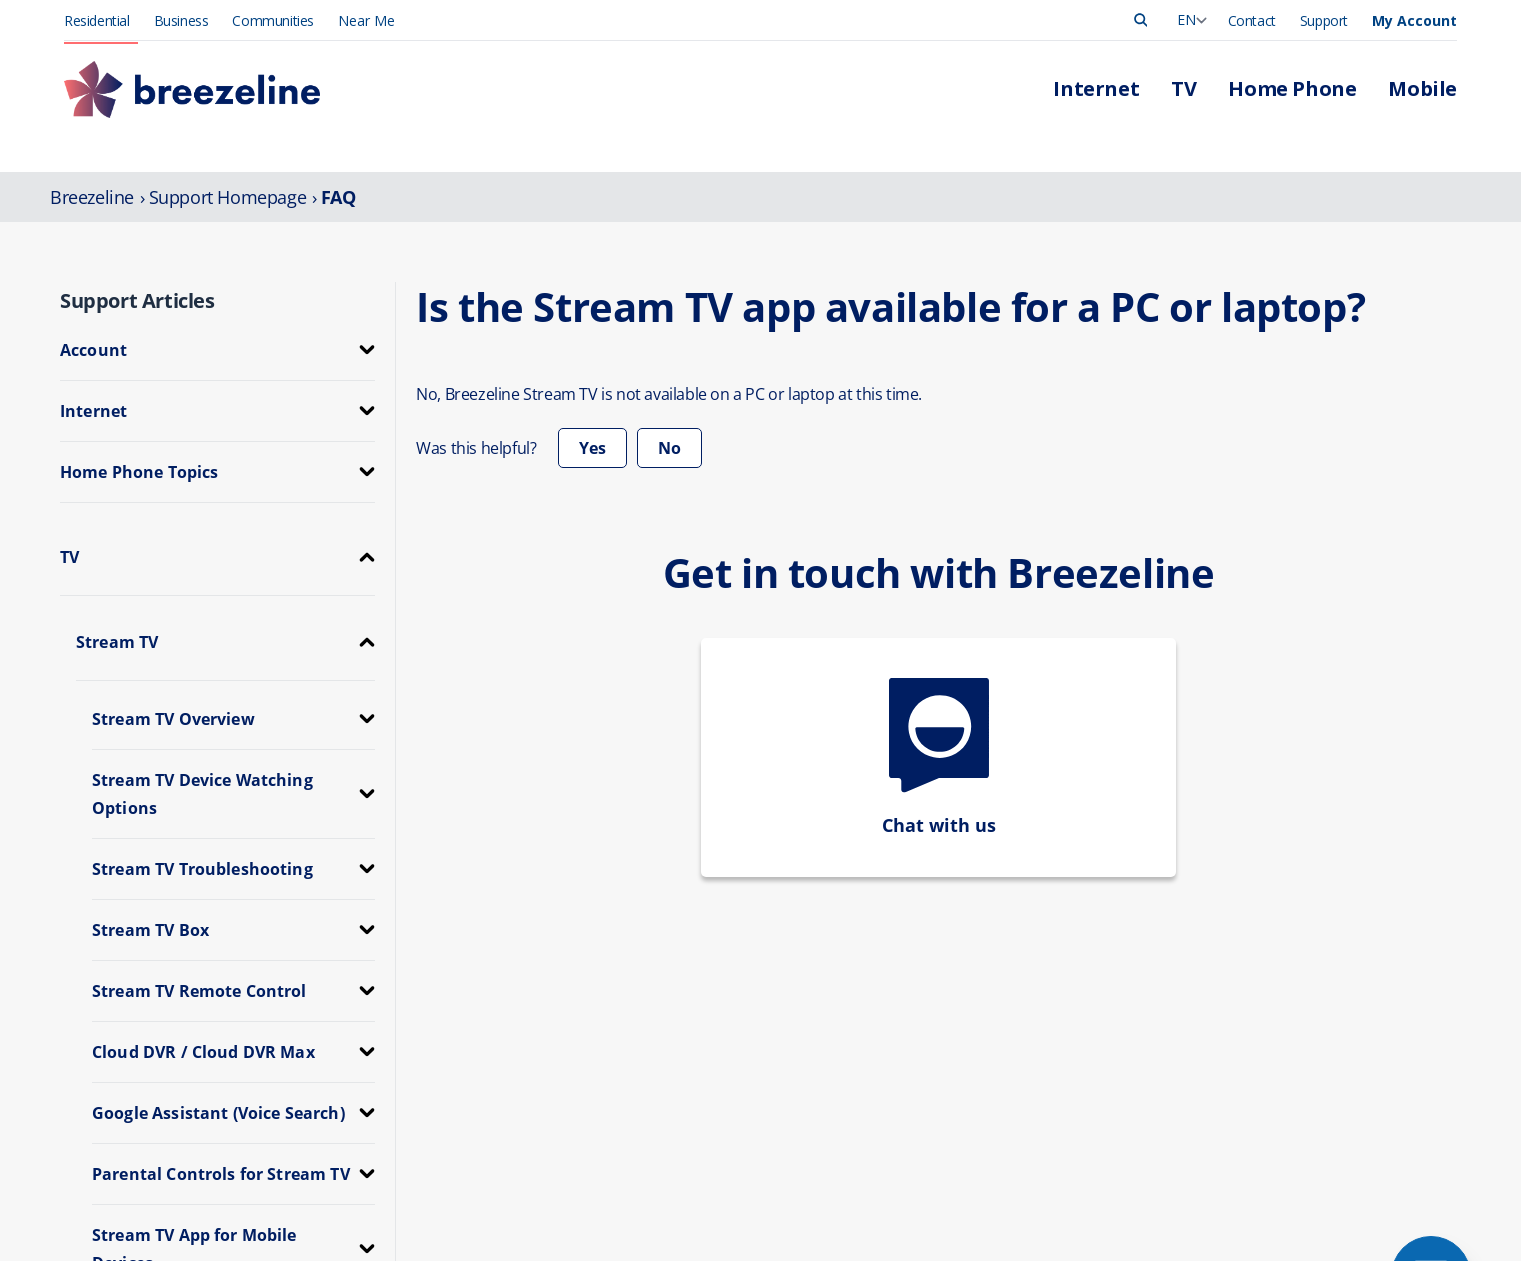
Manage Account (962, 973)
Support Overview (964, 1036)
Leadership (1233, 973)
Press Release (1243, 994)
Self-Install (941, 1099)
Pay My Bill (943, 994)
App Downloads (959, 1078)
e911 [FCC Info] (743, 1209)
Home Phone (662, 1015)
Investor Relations (1255, 1078)
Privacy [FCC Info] (692, 1209)
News (1217, 1015)
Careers (1223, 1036)
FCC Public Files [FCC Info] (868, 1209)
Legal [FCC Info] (790, 1209)
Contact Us (944, 1057)
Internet (645, 973)
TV (629, 994)
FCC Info (631, 1209)
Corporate (1231, 1057)
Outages (936, 1015)
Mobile (642, 1036)
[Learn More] (1145, 1212)
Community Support (1261, 1099)
